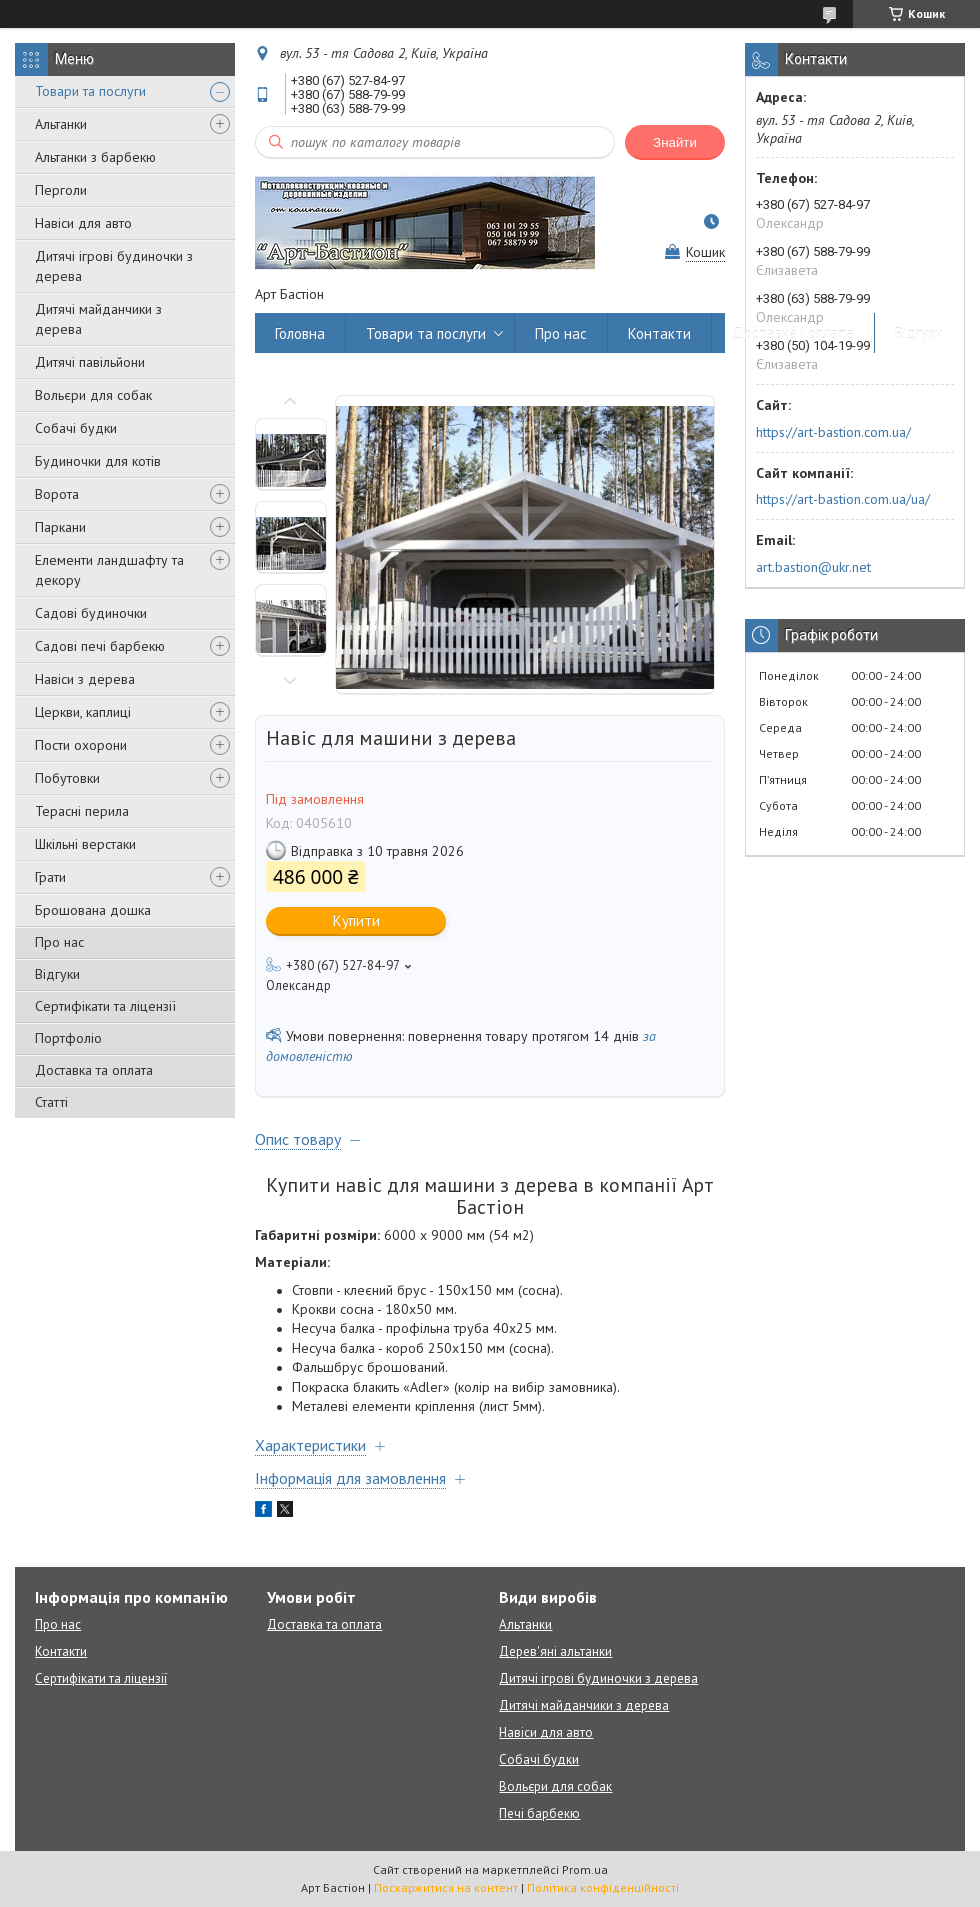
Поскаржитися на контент (446, 1887)
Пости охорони (81, 745)
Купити (356, 920)
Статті (51, 1102)
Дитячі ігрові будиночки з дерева (114, 266)
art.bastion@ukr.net (813, 567)
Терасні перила (82, 811)
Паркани (60, 527)
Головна (300, 333)
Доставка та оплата (94, 1070)
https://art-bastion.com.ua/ (833, 432)
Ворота (57, 494)
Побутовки (67, 778)
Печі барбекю (539, 1813)
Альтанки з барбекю (95, 157)
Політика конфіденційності (603, 1887)
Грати (50, 877)
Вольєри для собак (93, 395)
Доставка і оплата (793, 333)
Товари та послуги (90, 91)
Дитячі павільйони (90, 362)
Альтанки (61, 124)
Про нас (59, 942)
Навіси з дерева (85, 679)
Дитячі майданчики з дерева (98, 319)
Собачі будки (76, 428)
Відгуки (57, 974)
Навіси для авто (83, 223)
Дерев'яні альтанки (555, 1651)
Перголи (61, 190)
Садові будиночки (91, 613)
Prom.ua (585, 1869)
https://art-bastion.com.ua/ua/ (843, 499)
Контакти (659, 333)
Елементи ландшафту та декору (109, 570)
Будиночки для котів (98, 461)
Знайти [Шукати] (675, 142)
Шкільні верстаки (85, 844)
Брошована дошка (93, 910)
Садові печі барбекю (100, 646)
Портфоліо (68, 1038)
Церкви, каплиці (83, 712)
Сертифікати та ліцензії (105, 1006)
